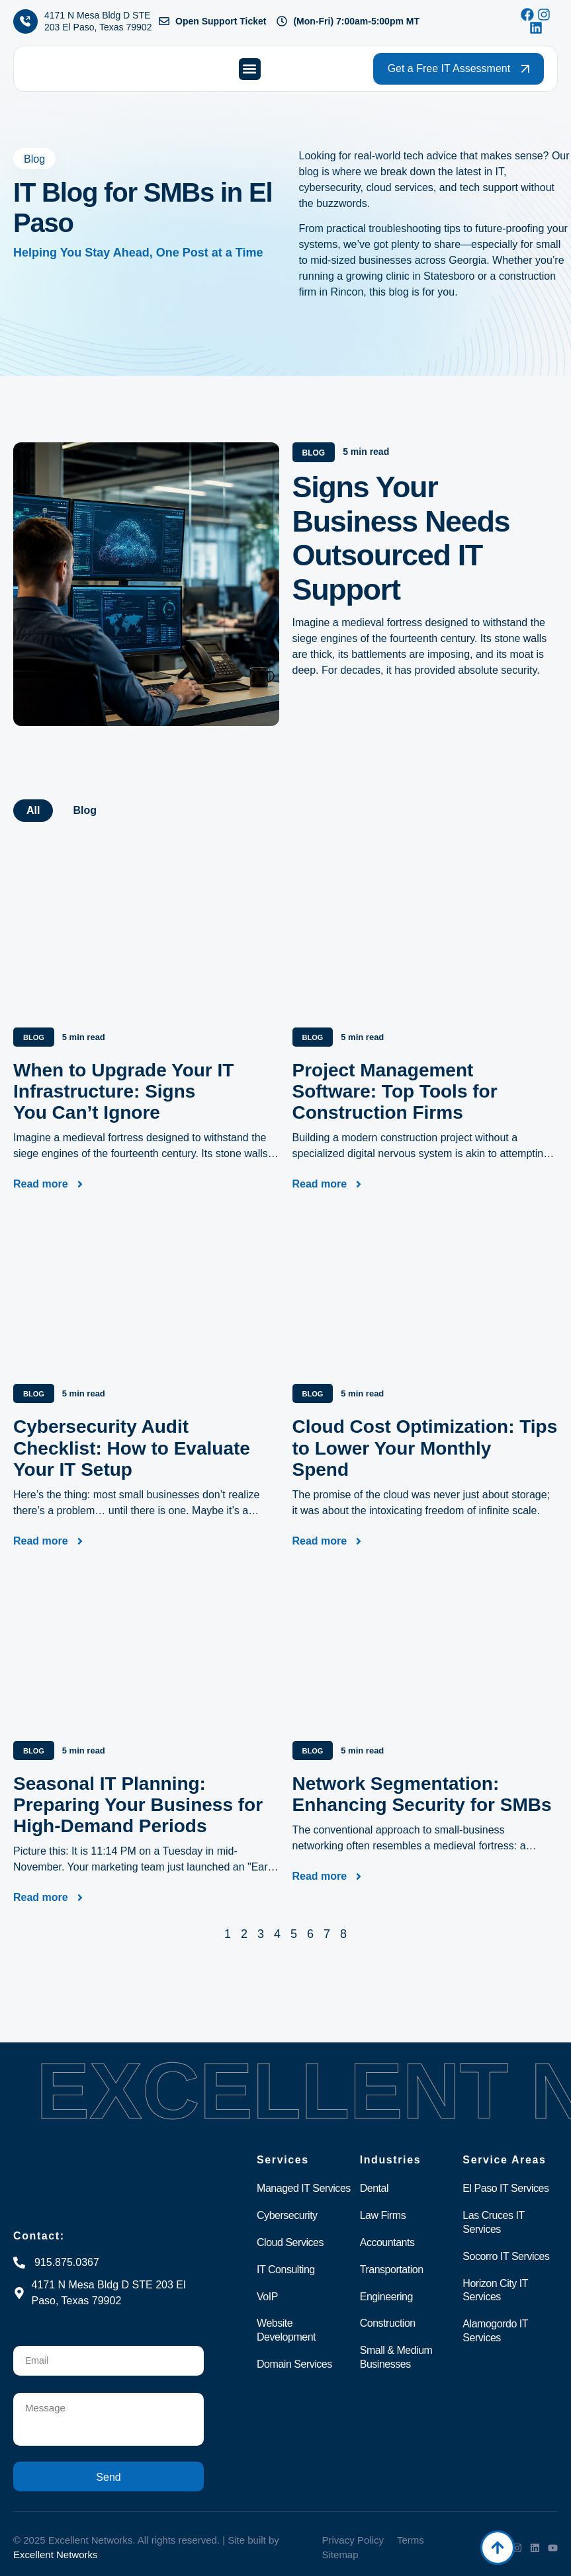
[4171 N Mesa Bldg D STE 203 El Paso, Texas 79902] (25, 21)
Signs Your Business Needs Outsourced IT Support (401, 538)
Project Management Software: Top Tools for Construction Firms (395, 1091)
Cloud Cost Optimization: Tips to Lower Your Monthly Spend (425, 1447)
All (33, 810)
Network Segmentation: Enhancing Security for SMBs (424, 1794)
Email (26, 2340)
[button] (250, 69)
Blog (85, 810)
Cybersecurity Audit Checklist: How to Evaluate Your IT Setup (131, 1447)
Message (34, 2387)
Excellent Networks (55, 2554)
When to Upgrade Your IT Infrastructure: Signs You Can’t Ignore (123, 1091)
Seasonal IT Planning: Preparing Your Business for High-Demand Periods (138, 1804)
